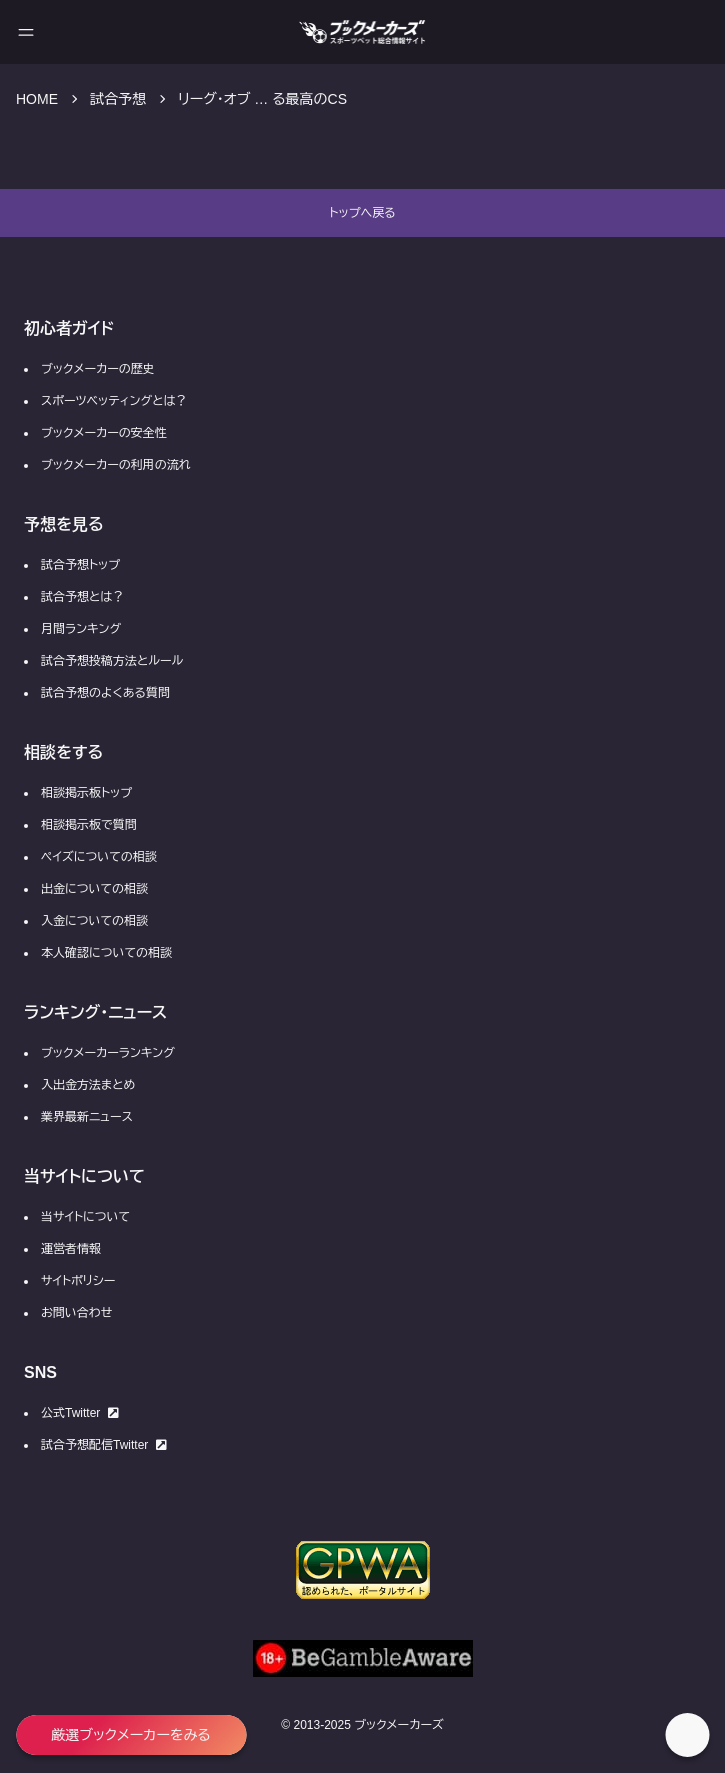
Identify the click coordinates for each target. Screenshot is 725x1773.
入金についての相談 (94, 921)
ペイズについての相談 (99, 857)
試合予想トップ (80, 565)
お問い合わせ (76, 1313)
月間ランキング (81, 629)
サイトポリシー (78, 1281)
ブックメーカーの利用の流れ (116, 465)
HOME (37, 99)
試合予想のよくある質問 (105, 693)
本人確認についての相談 (106, 953)
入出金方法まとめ (88, 1085)
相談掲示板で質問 (89, 825)
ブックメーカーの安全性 (104, 433)
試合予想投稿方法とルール (112, 661)
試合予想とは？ (82, 597)
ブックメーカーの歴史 (98, 369)
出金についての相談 (94, 889)
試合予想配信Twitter (104, 1445)
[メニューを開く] (26, 32)
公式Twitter (80, 1413)
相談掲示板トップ (86, 793)
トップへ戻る (362, 213)
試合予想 (118, 99)
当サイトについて (85, 1217)
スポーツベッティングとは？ (114, 401)
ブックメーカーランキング (108, 1053)
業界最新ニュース (87, 1117)
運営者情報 (71, 1249)
